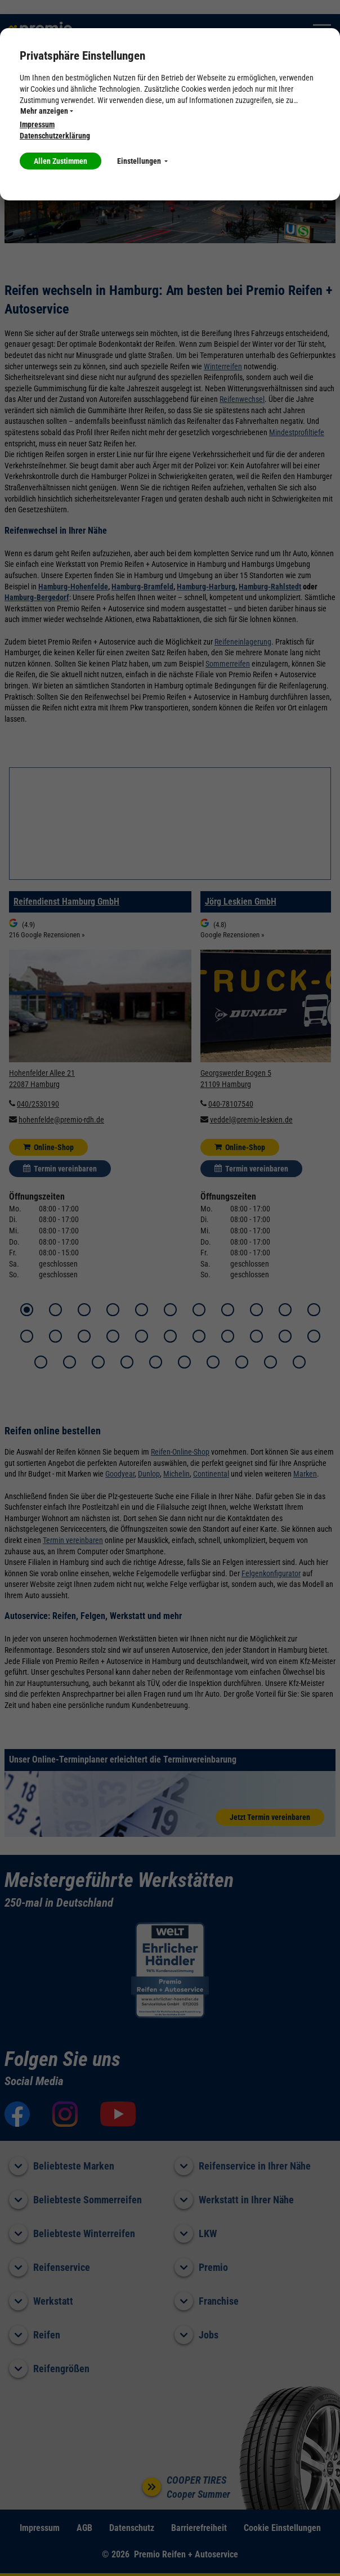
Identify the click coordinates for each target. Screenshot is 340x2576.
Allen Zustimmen (60, 161)
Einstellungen (142, 161)
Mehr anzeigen (46, 110)
